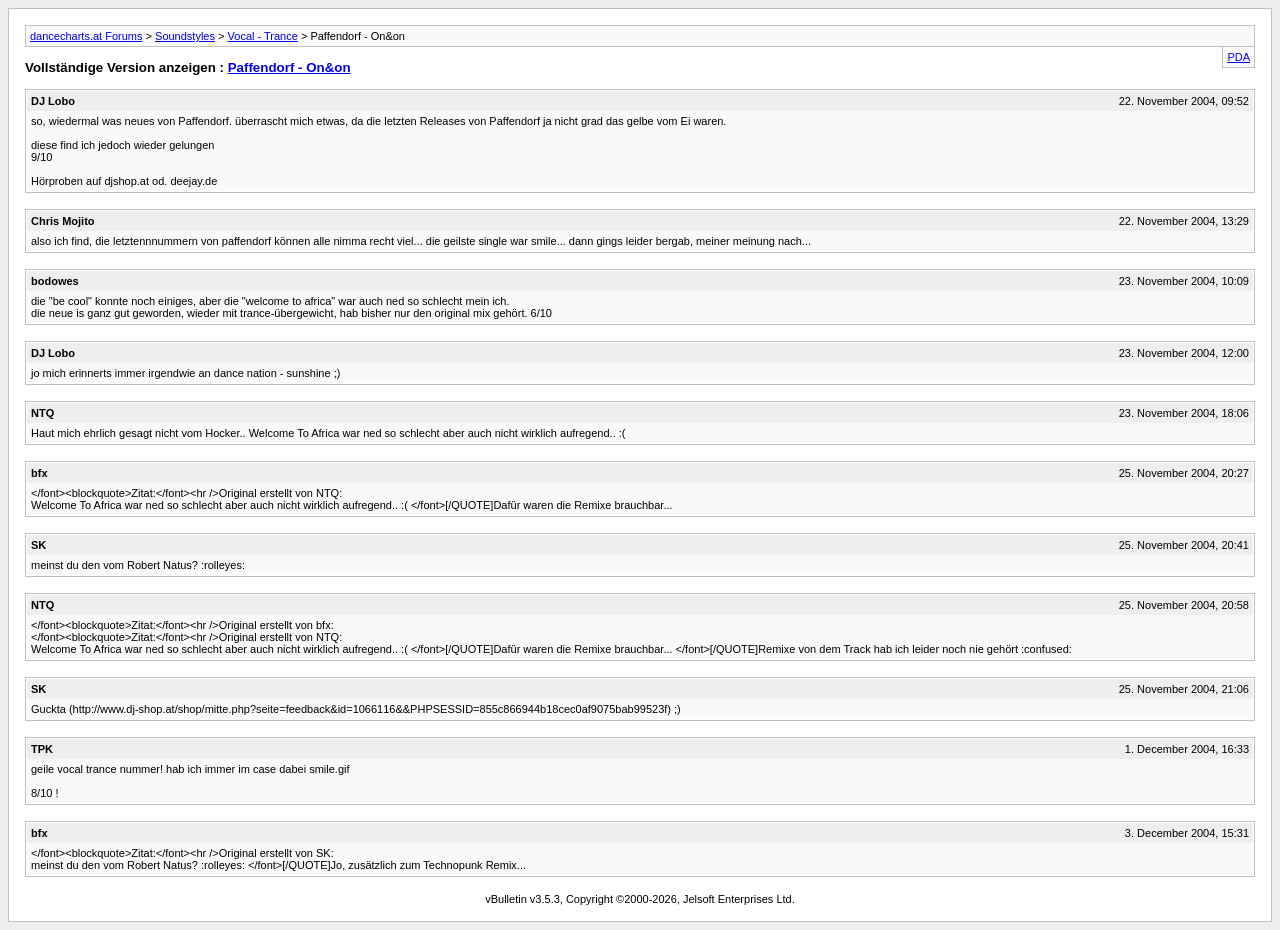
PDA (1238, 57)
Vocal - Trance (263, 36)
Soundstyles (185, 36)
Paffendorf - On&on (289, 67)
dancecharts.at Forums (86, 36)
